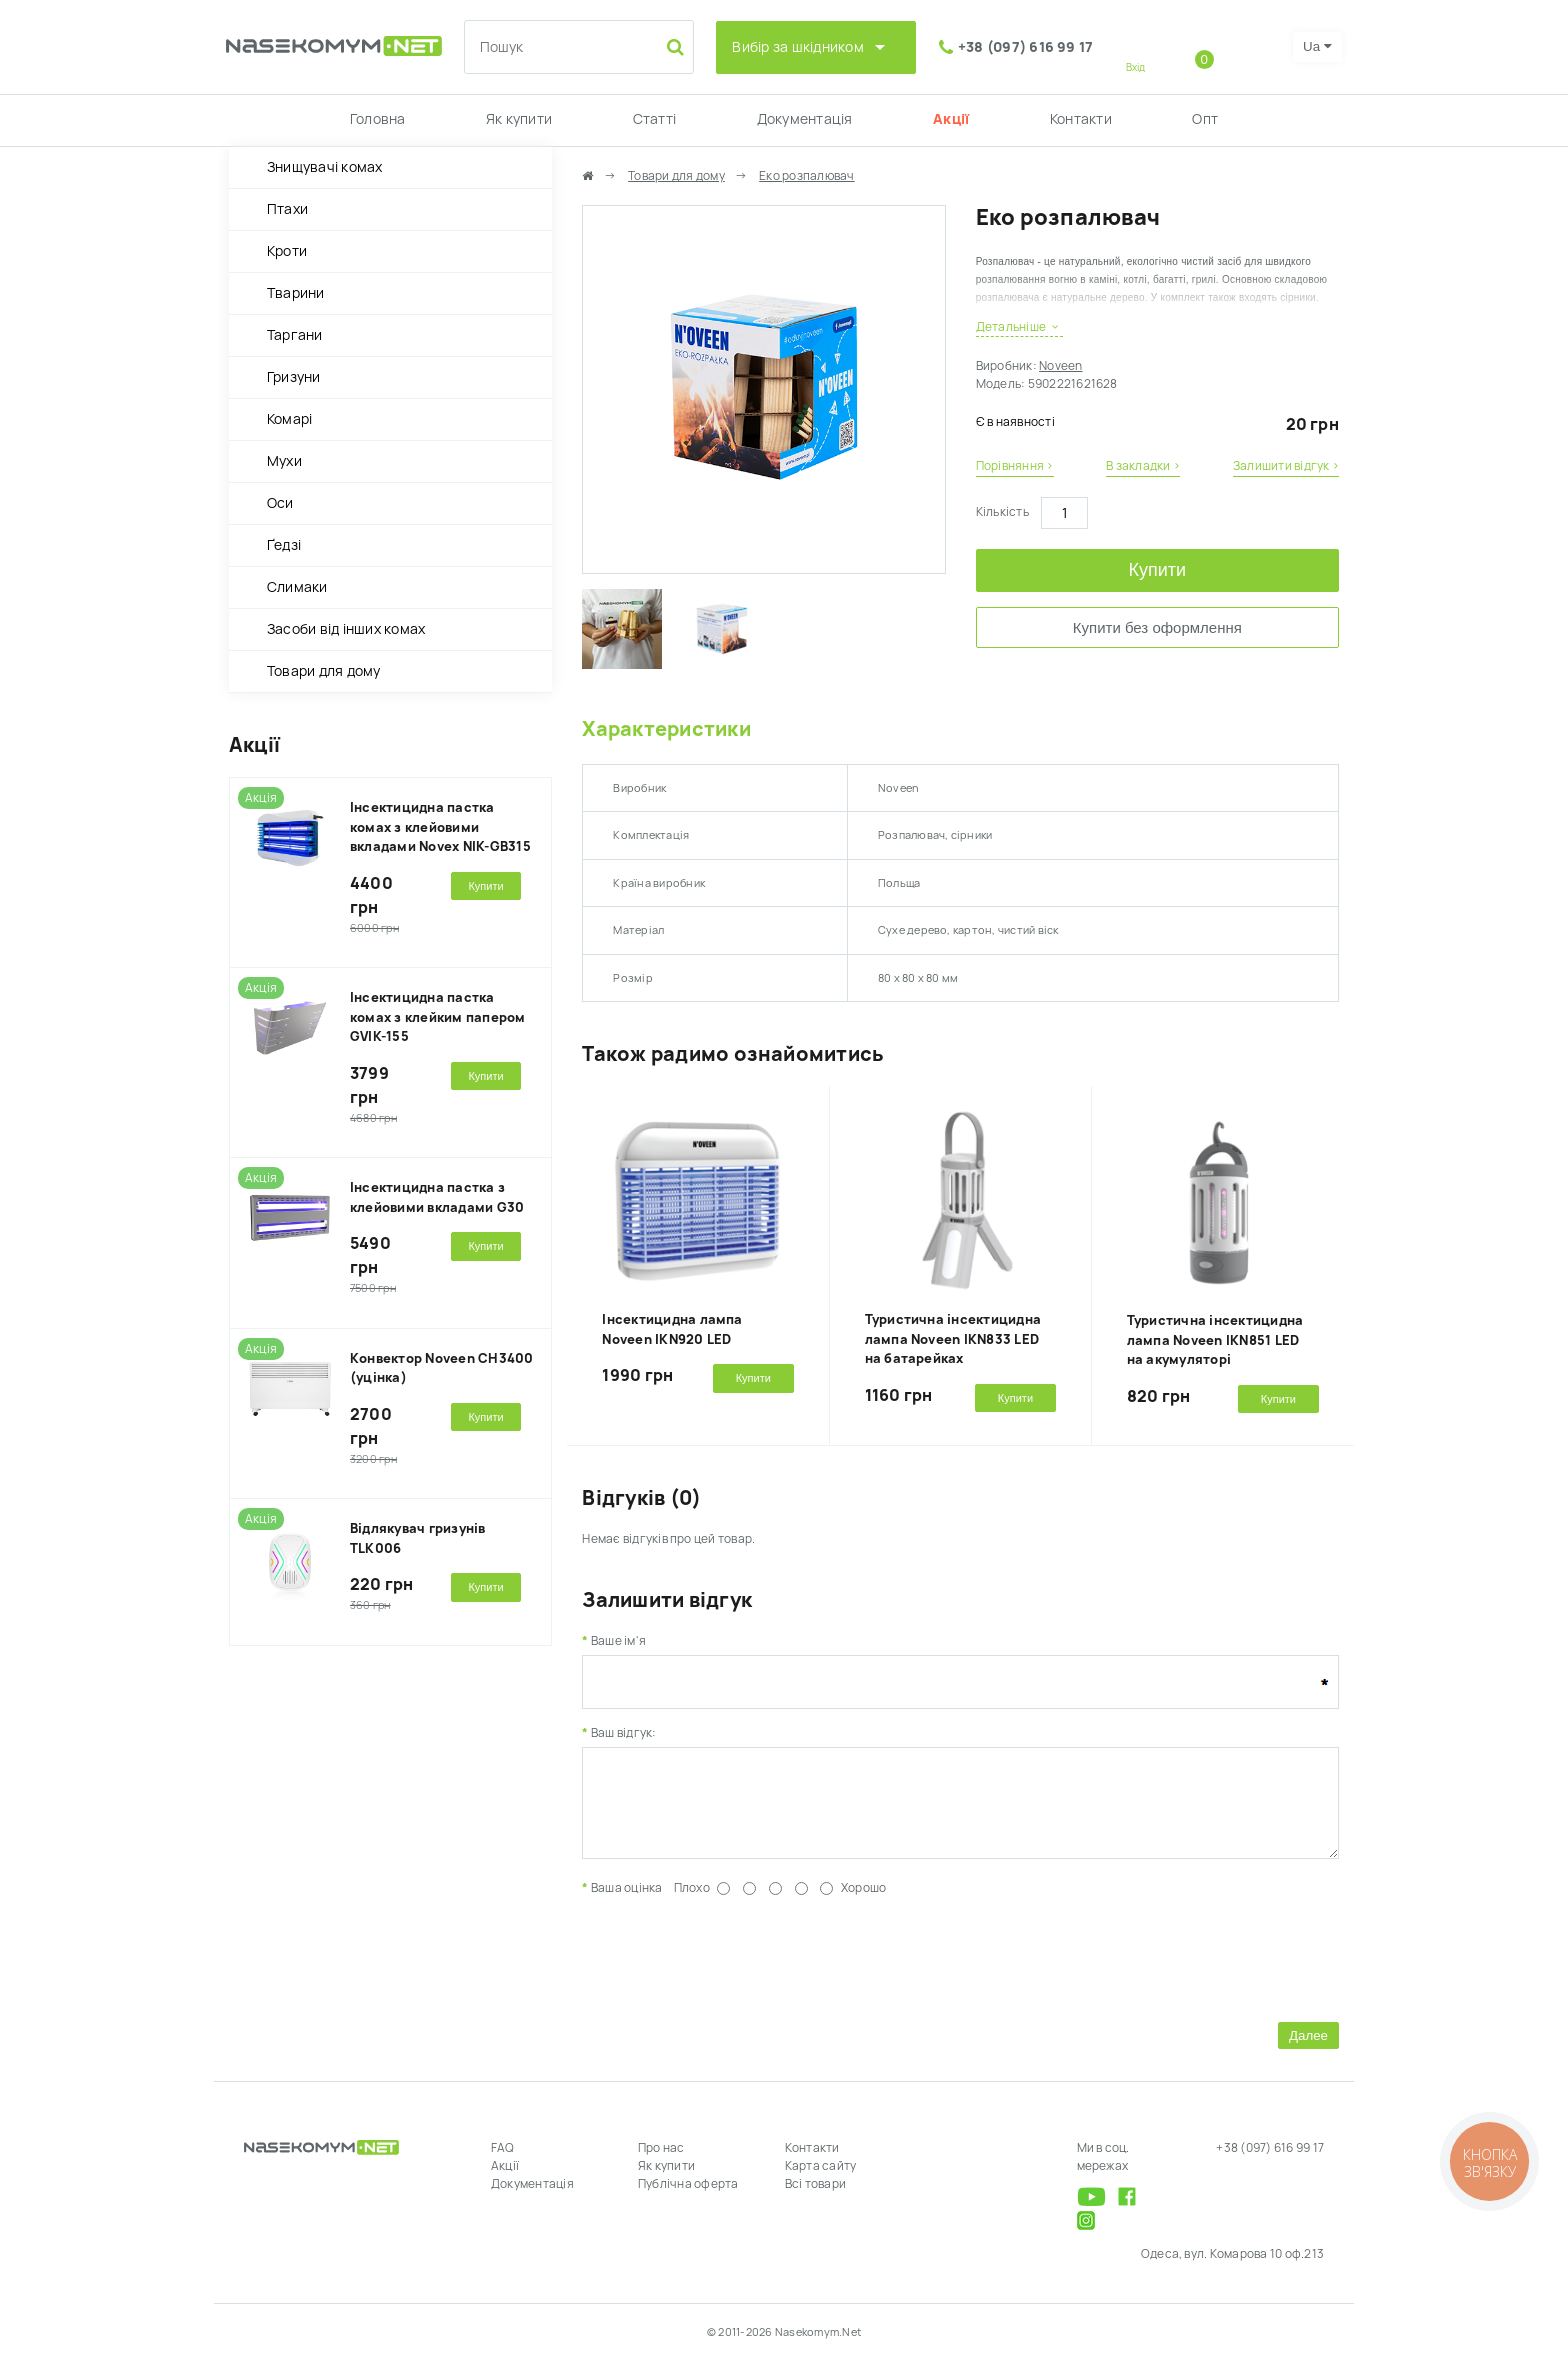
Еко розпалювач (806, 176)
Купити (1158, 570)
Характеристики (666, 729)
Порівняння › (1015, 466)
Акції (951, 119)
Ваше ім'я (618, 1641)
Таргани (295, 335)
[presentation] (734, 1971)
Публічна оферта (688, 2199)
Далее (1308, 2050)
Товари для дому (324, 671)
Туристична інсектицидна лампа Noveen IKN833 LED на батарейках (953, 1339)
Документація (805, 119)
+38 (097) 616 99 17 (1026, 47)
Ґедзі (284, 545)
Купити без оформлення (1157, 627)
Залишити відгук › (1286, 466)
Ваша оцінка (627, 1903)
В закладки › (1143, 466)
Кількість (1002, 512)
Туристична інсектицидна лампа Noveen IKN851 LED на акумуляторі (1215, 1340)
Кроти (287, 251)
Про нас (661, 2163)
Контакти (1081, 119)
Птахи (287, 209)
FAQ (503, 2163)
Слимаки (297, 587)
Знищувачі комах (325, 167)
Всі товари (815, 2199)
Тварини (296, 293)
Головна (378, 119)
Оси (280, 503)
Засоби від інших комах (346, 629)
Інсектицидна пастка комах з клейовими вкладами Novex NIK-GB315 (440, 827)
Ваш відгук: (624, 1733)
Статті (654, 119)
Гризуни (294, 377)
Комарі (289, 419)
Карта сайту (821, 2181)
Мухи (284, 461)
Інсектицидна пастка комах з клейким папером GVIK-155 (438, 1017)
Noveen (1060, 366)
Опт (1205, 119)
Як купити (519, 119)
